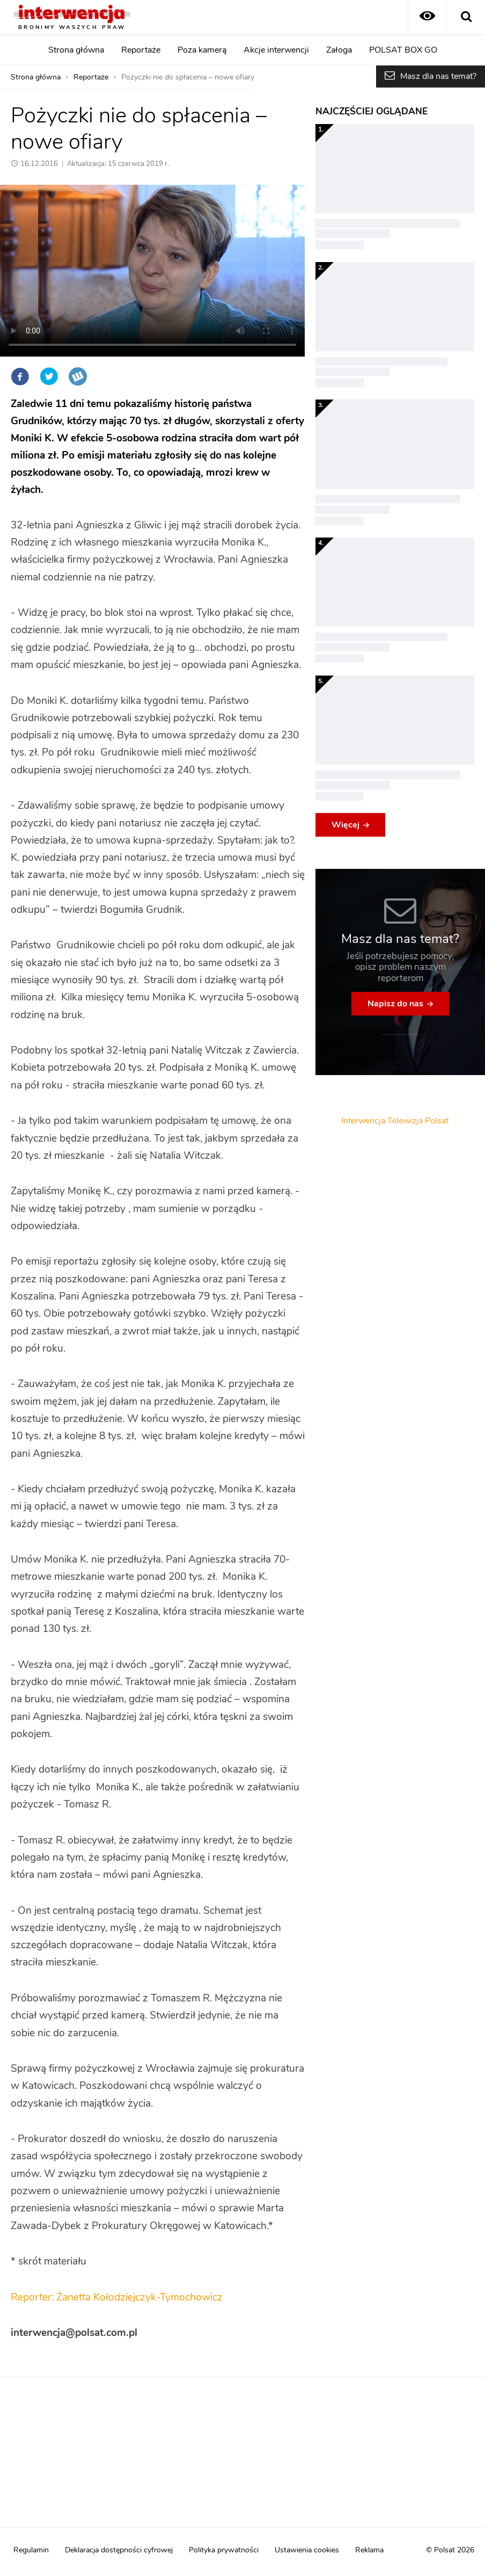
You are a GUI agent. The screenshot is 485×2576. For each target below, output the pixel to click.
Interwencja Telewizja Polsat (395, 1120)
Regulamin (31, 2550)
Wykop (78, 376)
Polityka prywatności (224, 2550)
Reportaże (140, 50)
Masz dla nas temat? (438, 76)
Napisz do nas (395, 1003)
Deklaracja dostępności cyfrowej (119, 2550)
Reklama (369, 2550)
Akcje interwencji (276, 50)
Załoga (339, 50)
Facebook (20, 376)
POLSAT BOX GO (403, 50)
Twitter (49, 376)
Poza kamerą (202, 50)
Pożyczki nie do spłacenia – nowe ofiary (187, 77)
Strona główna (76, 50)
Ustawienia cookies (307, 2550)
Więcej (345, 825)
